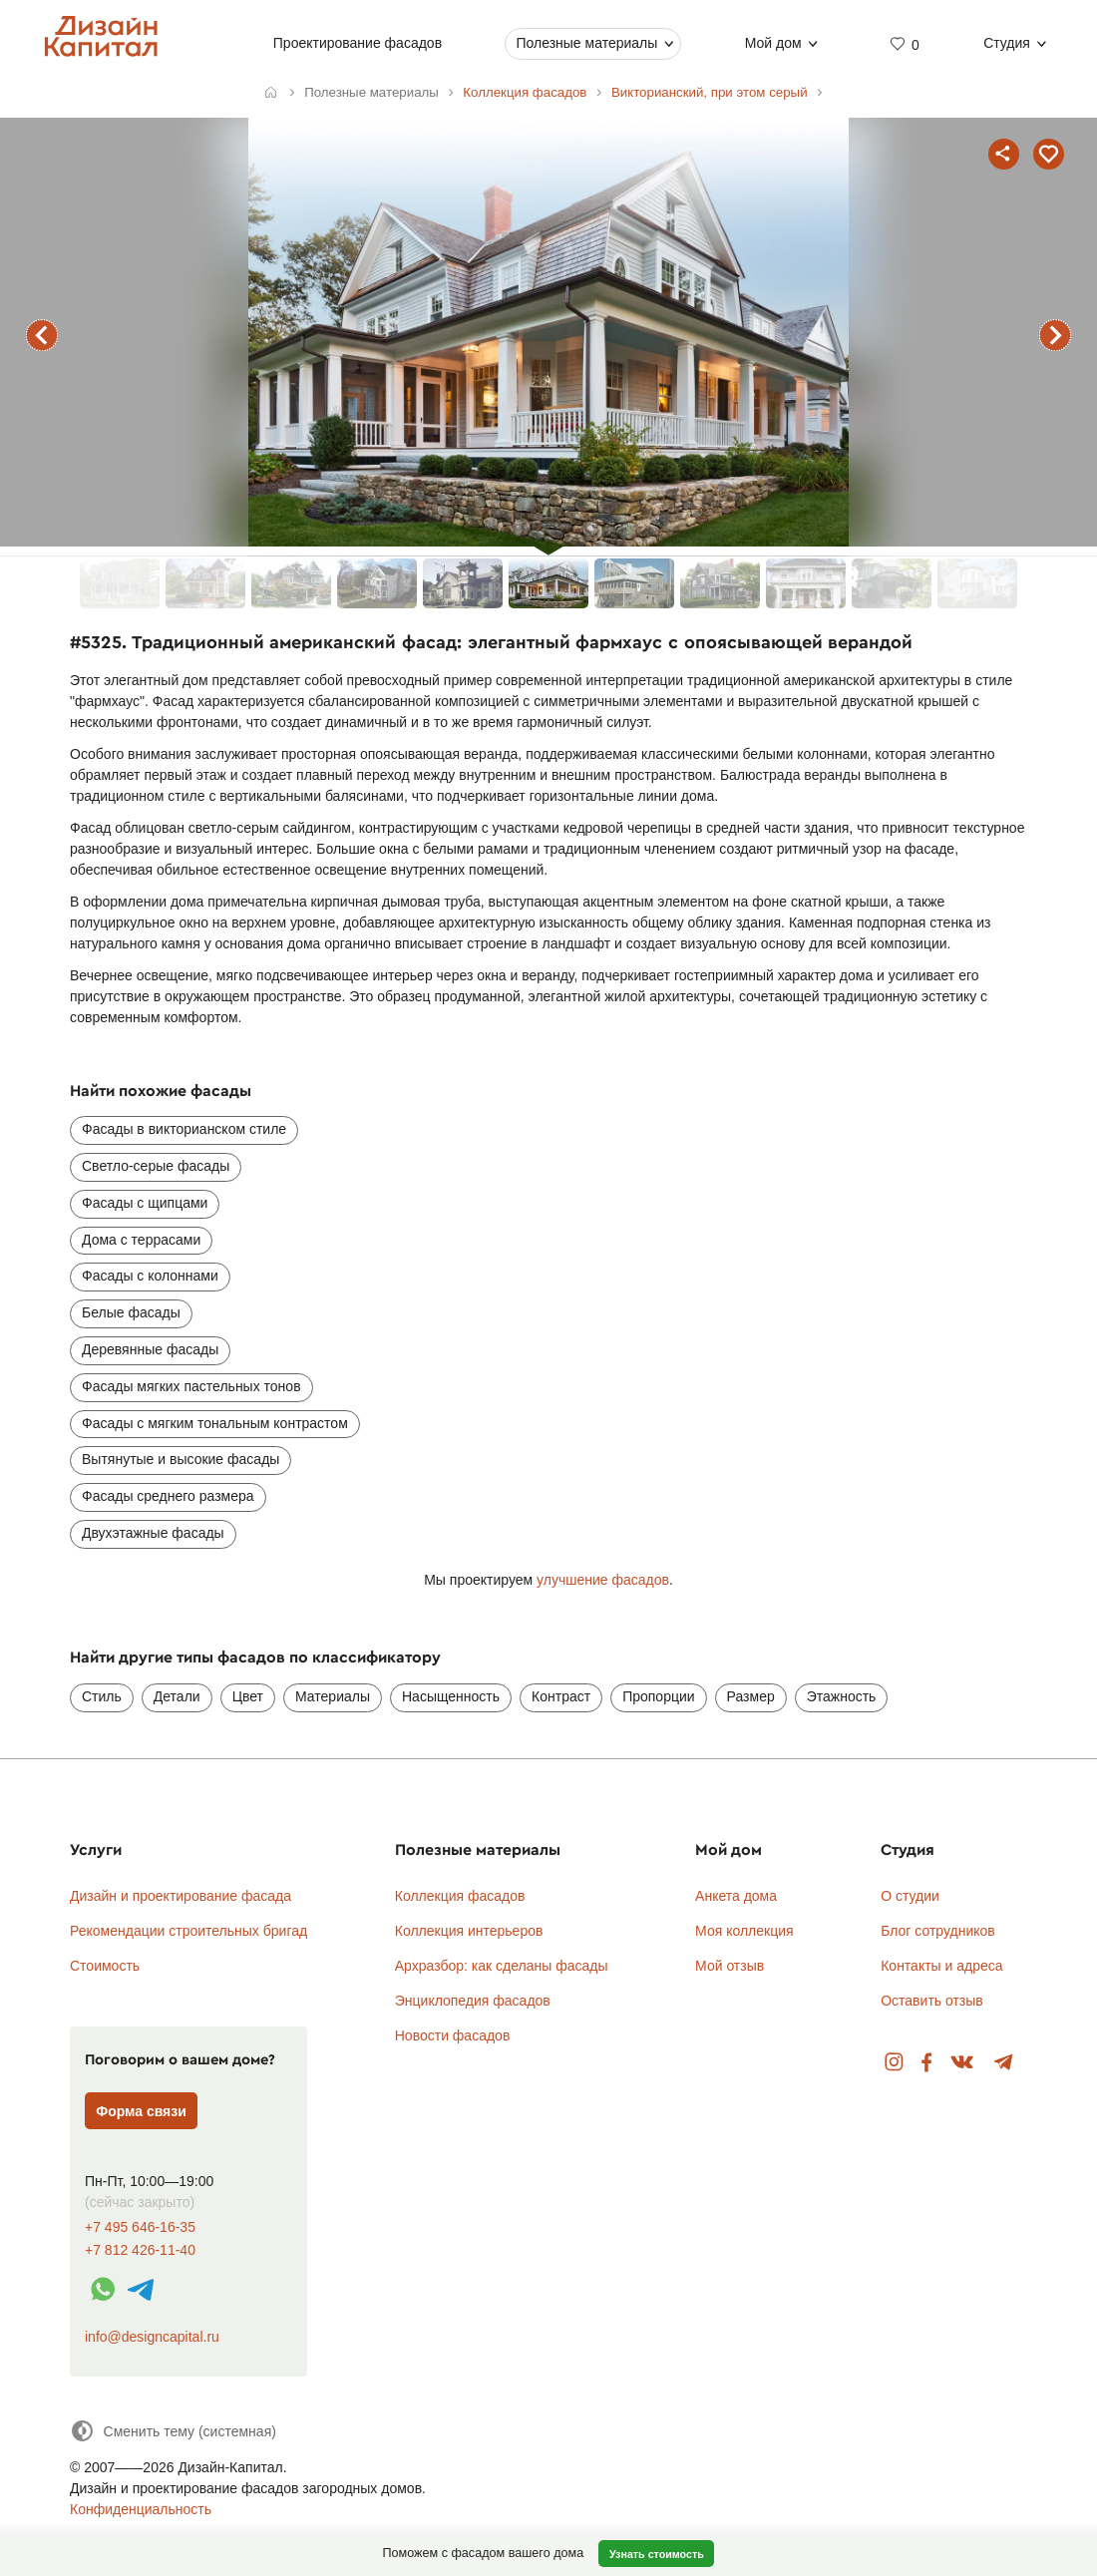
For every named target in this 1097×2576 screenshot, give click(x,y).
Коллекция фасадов (460, 1896)
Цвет (247, 1696)
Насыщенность (451, 1696)
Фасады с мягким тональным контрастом (215, 1423)
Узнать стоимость (656, 2554)
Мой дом (773, 43)
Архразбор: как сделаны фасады (501, 1966)
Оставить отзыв (932, 2001)
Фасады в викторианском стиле (184, 1129)
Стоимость (105, 1966)
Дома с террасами (141, 1240)
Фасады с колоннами (150, 1276)
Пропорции (658, 1696)
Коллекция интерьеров (469, 1931)
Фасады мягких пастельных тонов (191, 1386)
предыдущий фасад (42, 335)
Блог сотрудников (938, 1931)
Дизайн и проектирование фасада (180, 1896)
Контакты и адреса (941, 1966)
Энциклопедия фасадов (472, 2001)
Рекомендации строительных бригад (188, 1931)
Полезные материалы (586, 43)
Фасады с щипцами (144, 1203)
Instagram (894, 2062)
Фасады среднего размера (168, 1496)
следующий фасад (1055, 335)
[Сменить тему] (173, 2430)
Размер (751, 1696)
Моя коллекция (744, 1931)
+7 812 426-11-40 (140, 2250)
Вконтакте (962, 2062)
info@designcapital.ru (152, 2337)
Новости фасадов (453, 2035)
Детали (177, 1696)
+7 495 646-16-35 (140, 2227)
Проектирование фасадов (357, 43)
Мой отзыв (729, 1966)
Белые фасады (131, 1312)
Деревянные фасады (150, 1349)
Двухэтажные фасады (153, 1533)
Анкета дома (736, 1896)
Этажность (842, 1696)
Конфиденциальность (140, 2509)
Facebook (926, 2062)
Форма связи (141, 2111)
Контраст (561, 1696)
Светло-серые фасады (155, 1166)
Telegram (1003, 2062)
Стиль (102, 1696)
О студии (910, 1896)
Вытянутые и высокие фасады (180, 1459)
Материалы (332, 1696)
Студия (1006, 43)
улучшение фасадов (603, 1580)
